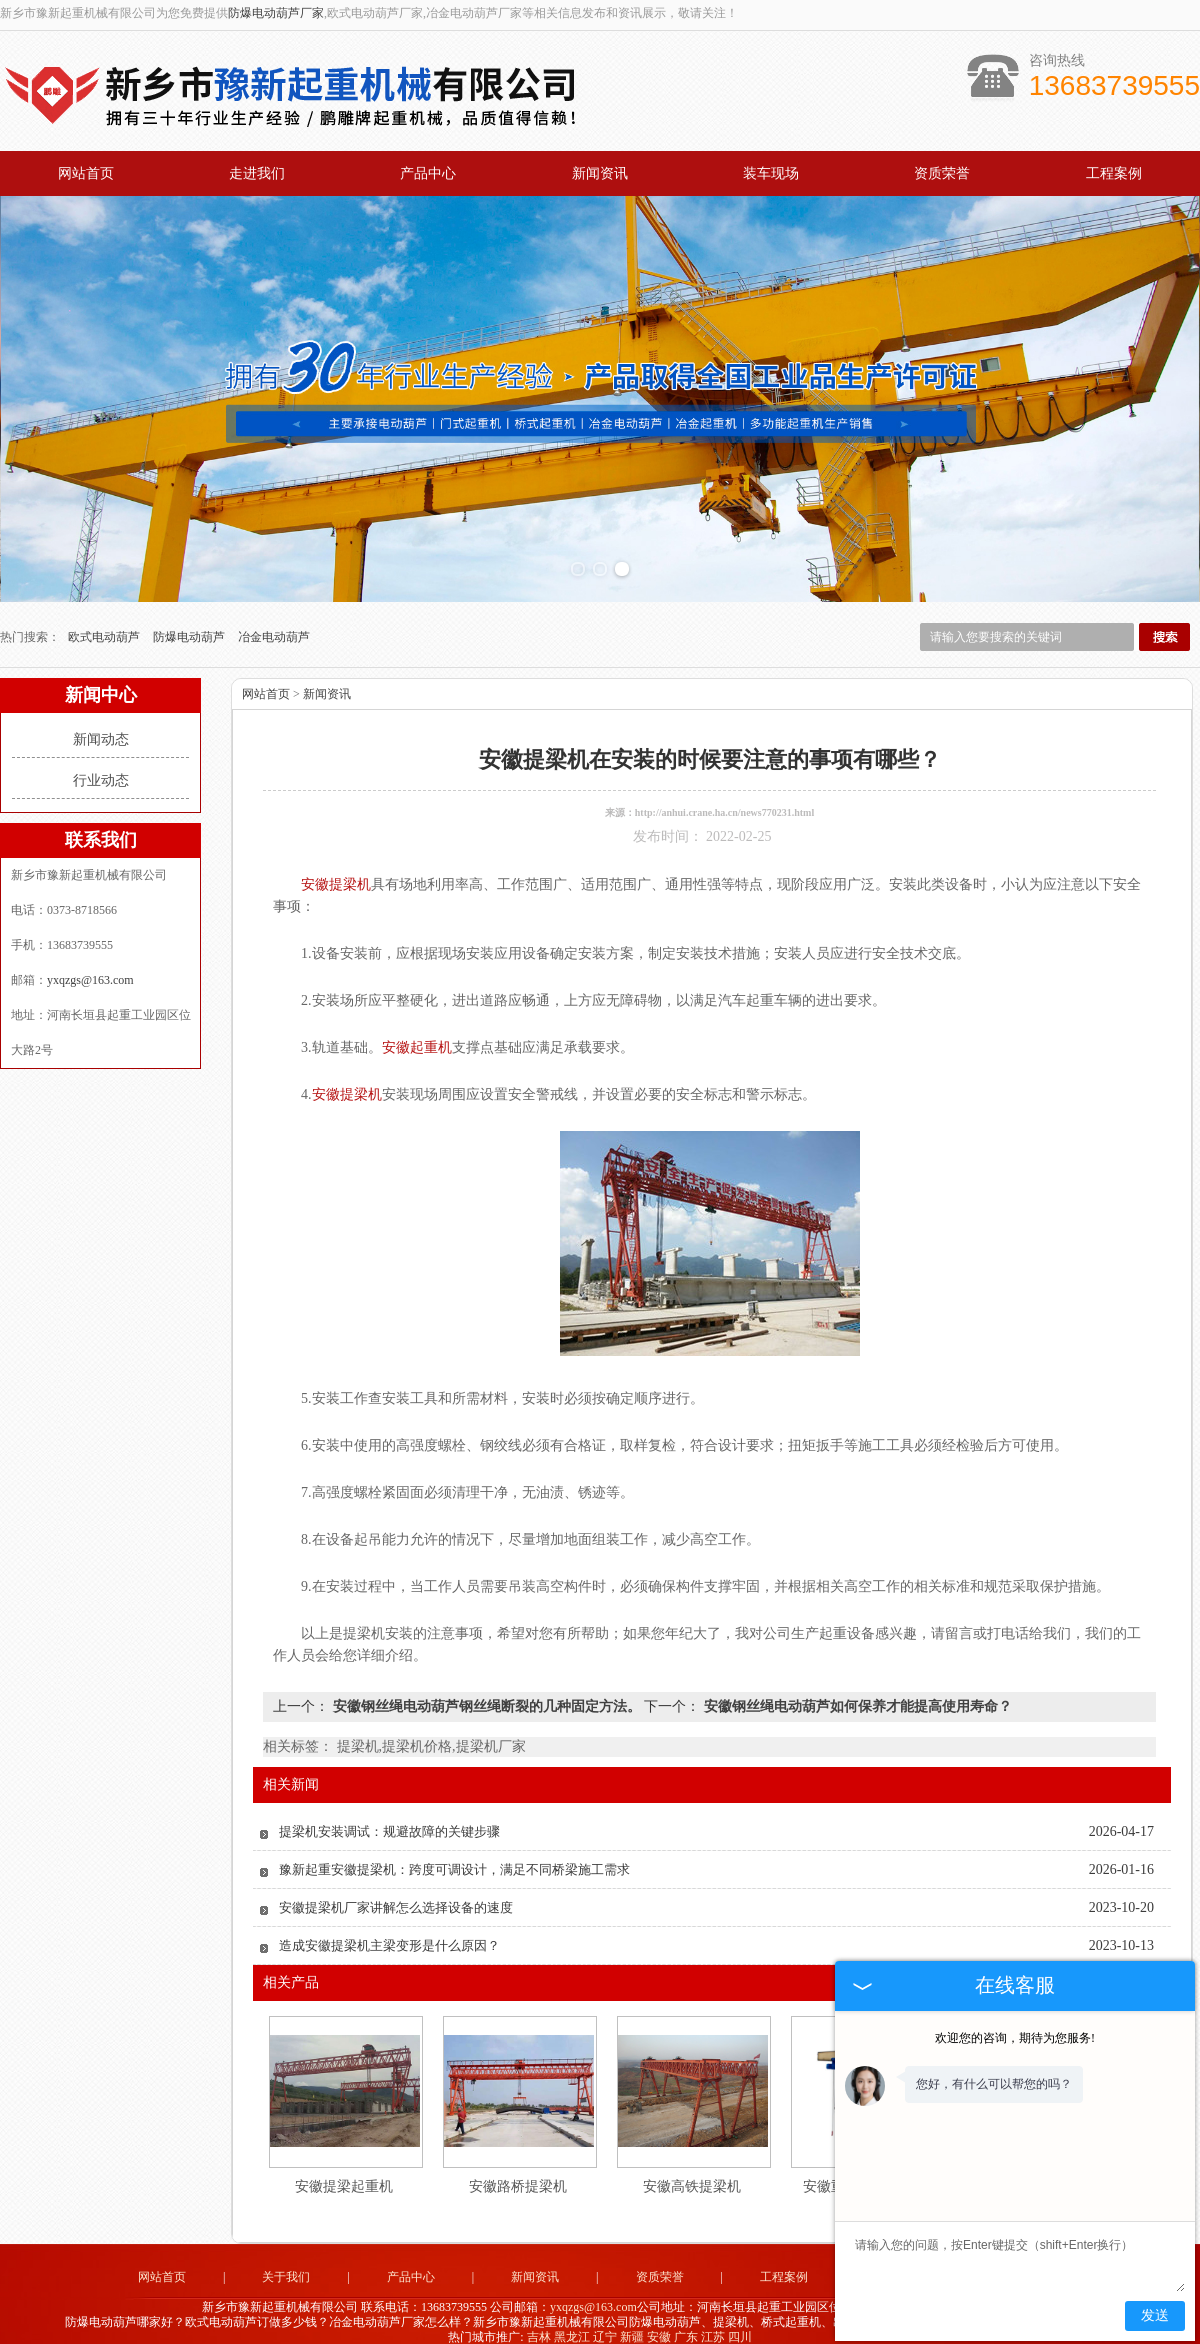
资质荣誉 (942, 173)
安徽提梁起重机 (344, 2178)
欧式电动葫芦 (105, 629)
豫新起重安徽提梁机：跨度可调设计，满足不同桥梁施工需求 (454, 1861)
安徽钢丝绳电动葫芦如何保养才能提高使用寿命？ (856, 1698)
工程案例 (1114, 173)
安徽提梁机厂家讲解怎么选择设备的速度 (396, 1899)
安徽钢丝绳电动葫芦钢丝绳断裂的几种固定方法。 (486, 1698)
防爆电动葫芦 (190, 629)
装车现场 (771, 173)
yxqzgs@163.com (90, 972)
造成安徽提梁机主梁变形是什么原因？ (389, 1937)
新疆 (632, 2328)
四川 (740, 2328)
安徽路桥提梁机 (518, 2178)
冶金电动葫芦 (274, 629)
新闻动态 (101, 731)
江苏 (713, 2328)
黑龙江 (572, 2328)
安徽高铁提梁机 (692, 2178)
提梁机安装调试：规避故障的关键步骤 (389, 1823)
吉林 (539, 2328)
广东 (686, 2328)
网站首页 (86, 173)
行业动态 (101, 772)
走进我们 (257, 173)
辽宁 (605, 2328)
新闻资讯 (600, 173)
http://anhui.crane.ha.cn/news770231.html (724, 804)
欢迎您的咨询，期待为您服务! (1015, 2038)
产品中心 (428, 173)
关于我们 (286, 2269)
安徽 (659, 2328)
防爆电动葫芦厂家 (276, 13)
